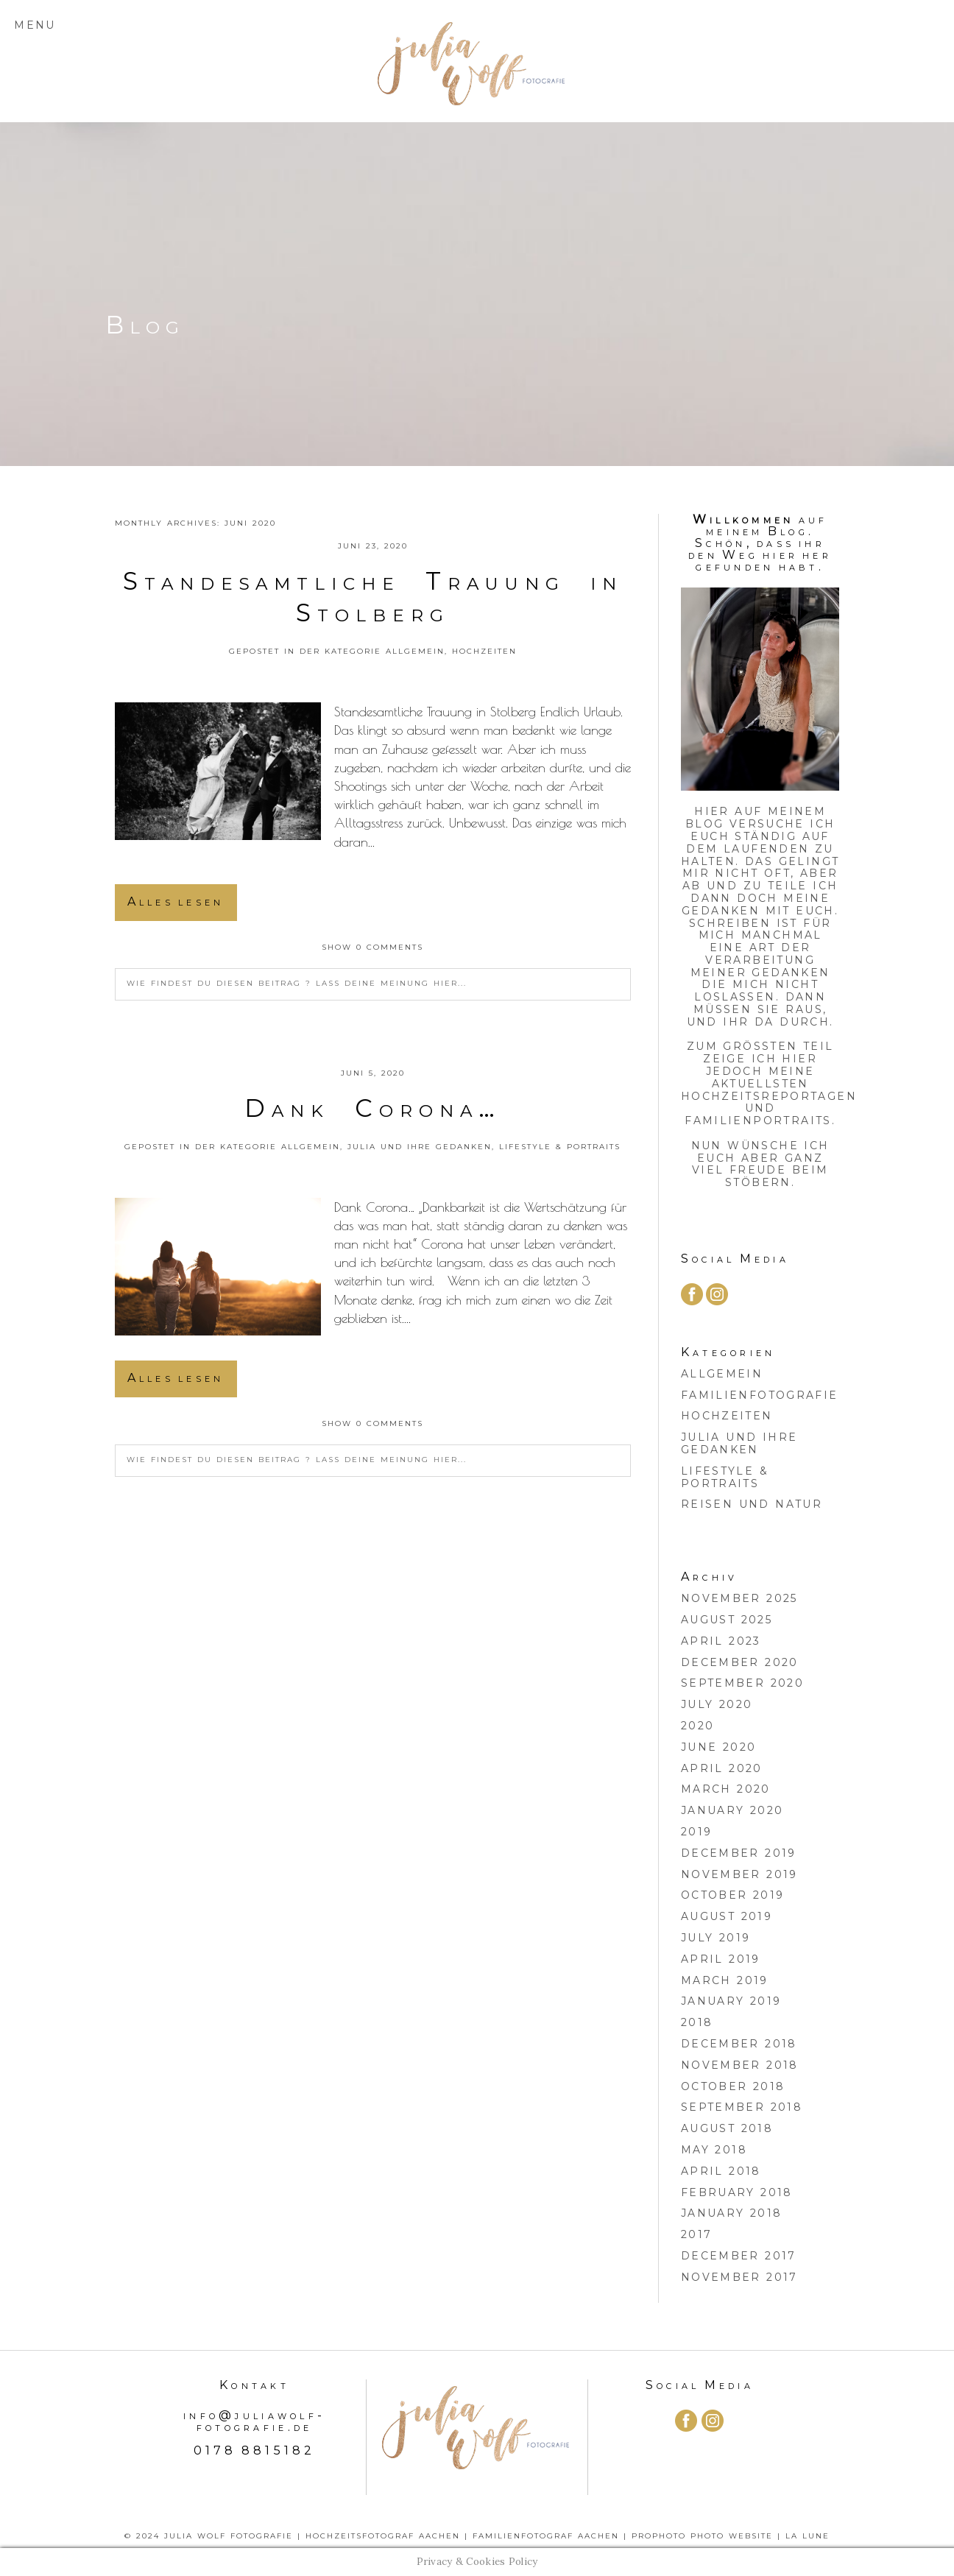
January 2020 (732, 1810)
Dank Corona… (372, 1108)
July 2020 (717, 1704)
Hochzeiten (484, 651)
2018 (697, 2022)
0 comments (372, 947)
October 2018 (733, 2086)
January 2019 (731, 2001)
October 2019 (733, 1895)
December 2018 (739, 2043)
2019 (697, 1831)
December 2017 (738, 2255)
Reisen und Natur (751, 1504)
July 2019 (716, 1937)
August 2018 (727, 2128)
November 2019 (739, 1874)
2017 (697, 2234)
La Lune (807, 2536)
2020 (698, 1725)
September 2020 (742, 1683)
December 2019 (738, 1853)
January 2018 (731, 2213)
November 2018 (740, 2065)
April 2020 (722, 1768)
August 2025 (726, 1619)
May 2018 (714, 2149)
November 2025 (739, 1598)
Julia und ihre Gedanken (419, 1146)
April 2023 (721, 1641)
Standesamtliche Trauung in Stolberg (373, 596)
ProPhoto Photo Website (702, 2536)
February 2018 (737, 2192)
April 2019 (720, 1959)
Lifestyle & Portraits (560, 1146)
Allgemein (415, 651)
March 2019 (724, 1980)
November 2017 (739, 2277)
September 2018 (741, 2107)
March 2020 (726, 1789)
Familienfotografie (759, 1395)
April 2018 (721, 2171)
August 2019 (726, 1916)
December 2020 (740, 1662)
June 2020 (719, 1747)
